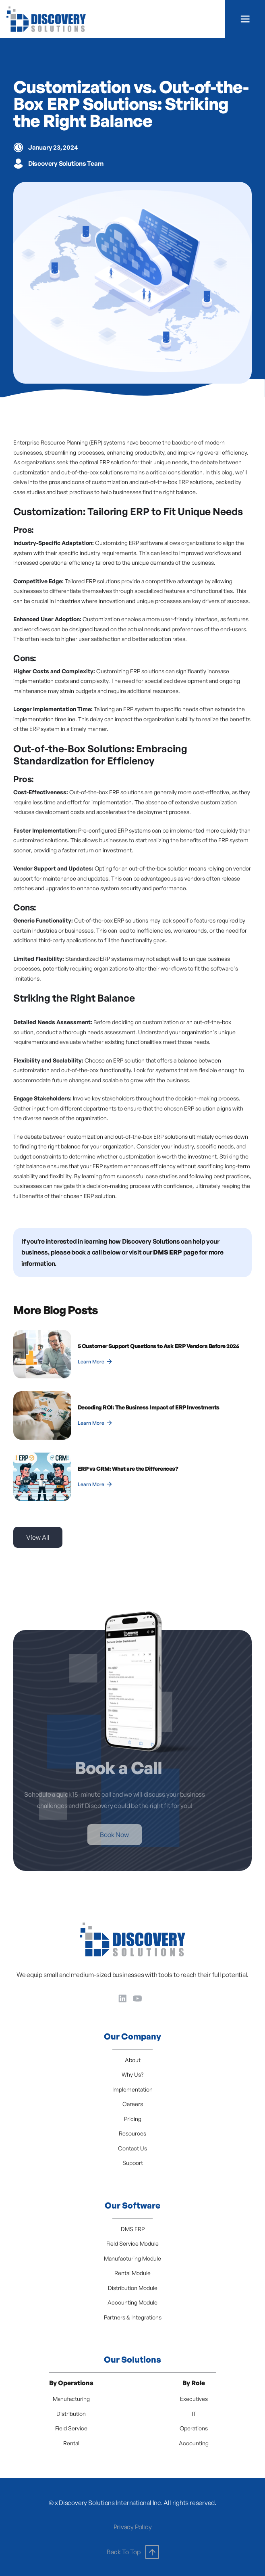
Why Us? (132, 2074)
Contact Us (132, 2148)
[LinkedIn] (123, 1998)
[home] (46, 19)
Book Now (101, 1835)
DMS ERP (133, 2228)
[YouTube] (137, 1998)
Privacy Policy (133, 2527)
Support (132, 2162)
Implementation (132, 2089)
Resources (132, 2133)
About (133, 2059)
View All (38, 1537)
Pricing (132, 2118)
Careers (132, 2103)
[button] (245, 19)
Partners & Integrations (132, 2317)
